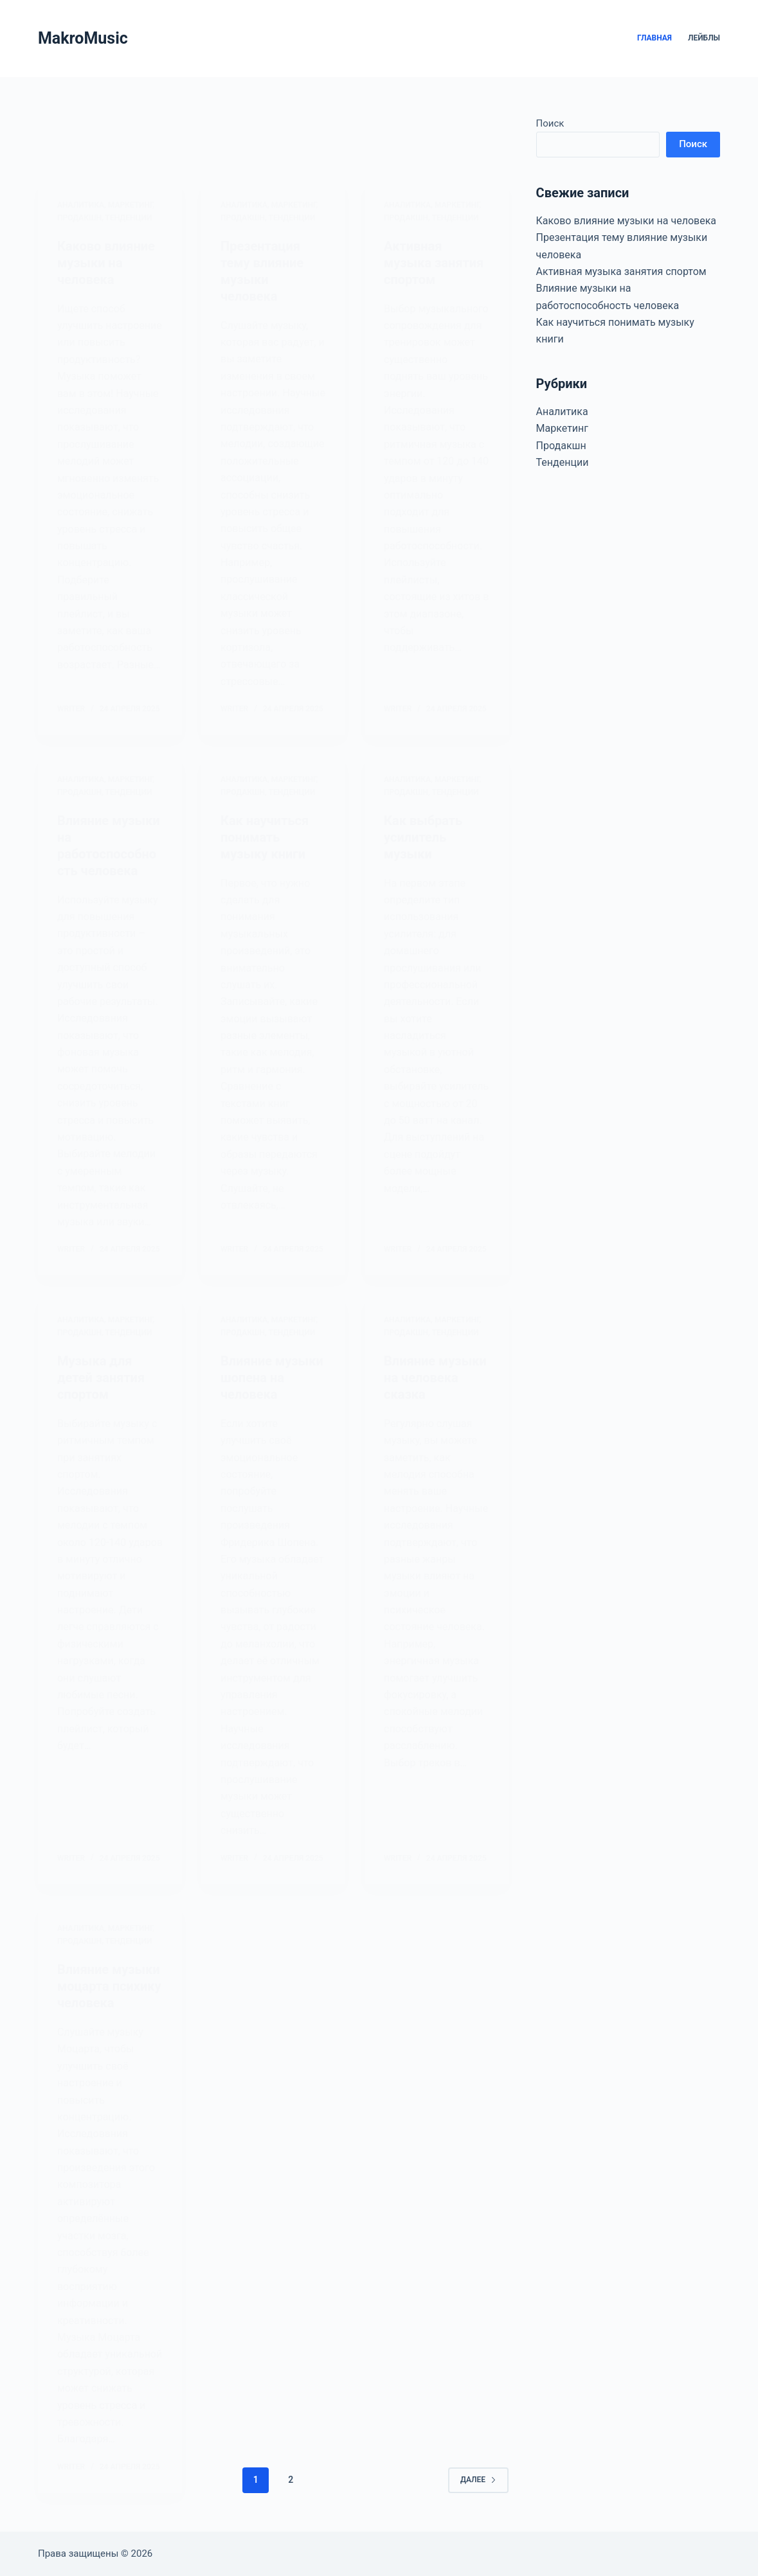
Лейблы (704, 37)
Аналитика (562, 411)
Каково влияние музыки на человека (626, 221)
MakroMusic (83, 38)
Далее (478, 2479)
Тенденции (562, 462)
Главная (654, 37)
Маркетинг (562, 428)
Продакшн (561, 446)
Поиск (550, 123)
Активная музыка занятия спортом (621, 271)
